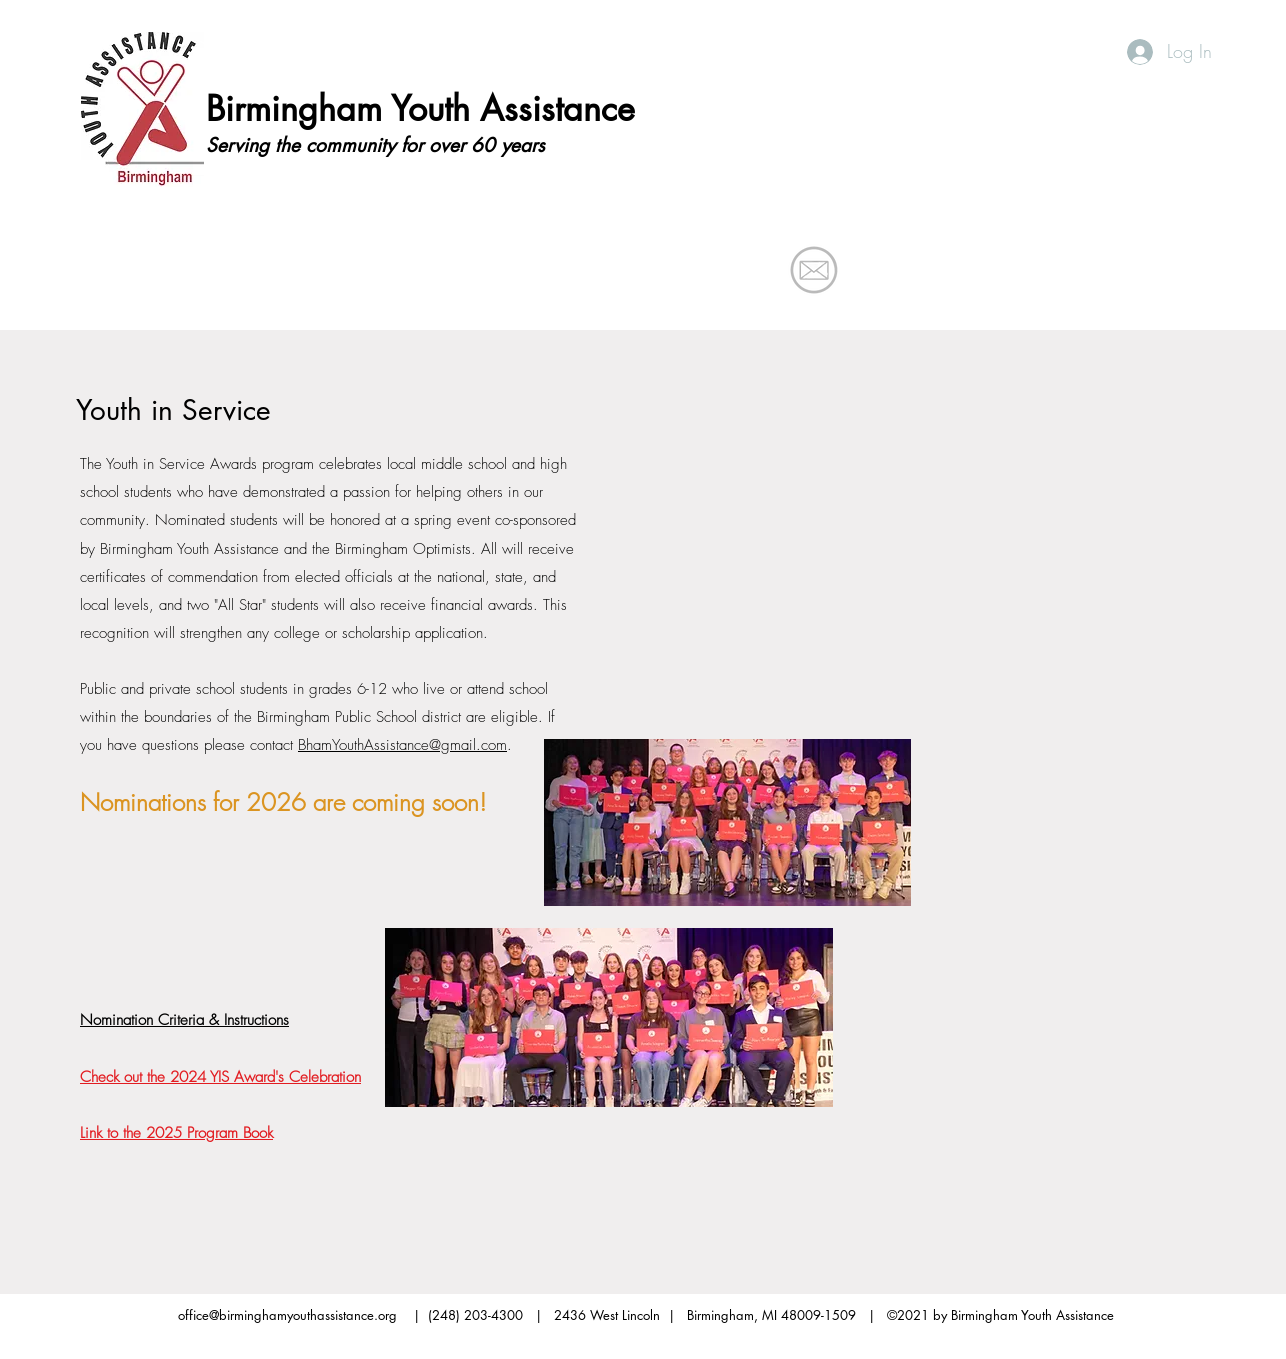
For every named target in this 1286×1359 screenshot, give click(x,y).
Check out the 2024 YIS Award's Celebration (220, 1077)
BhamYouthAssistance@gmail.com (402, 745)
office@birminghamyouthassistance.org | (303, 1315)
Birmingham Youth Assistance (420, 108)
